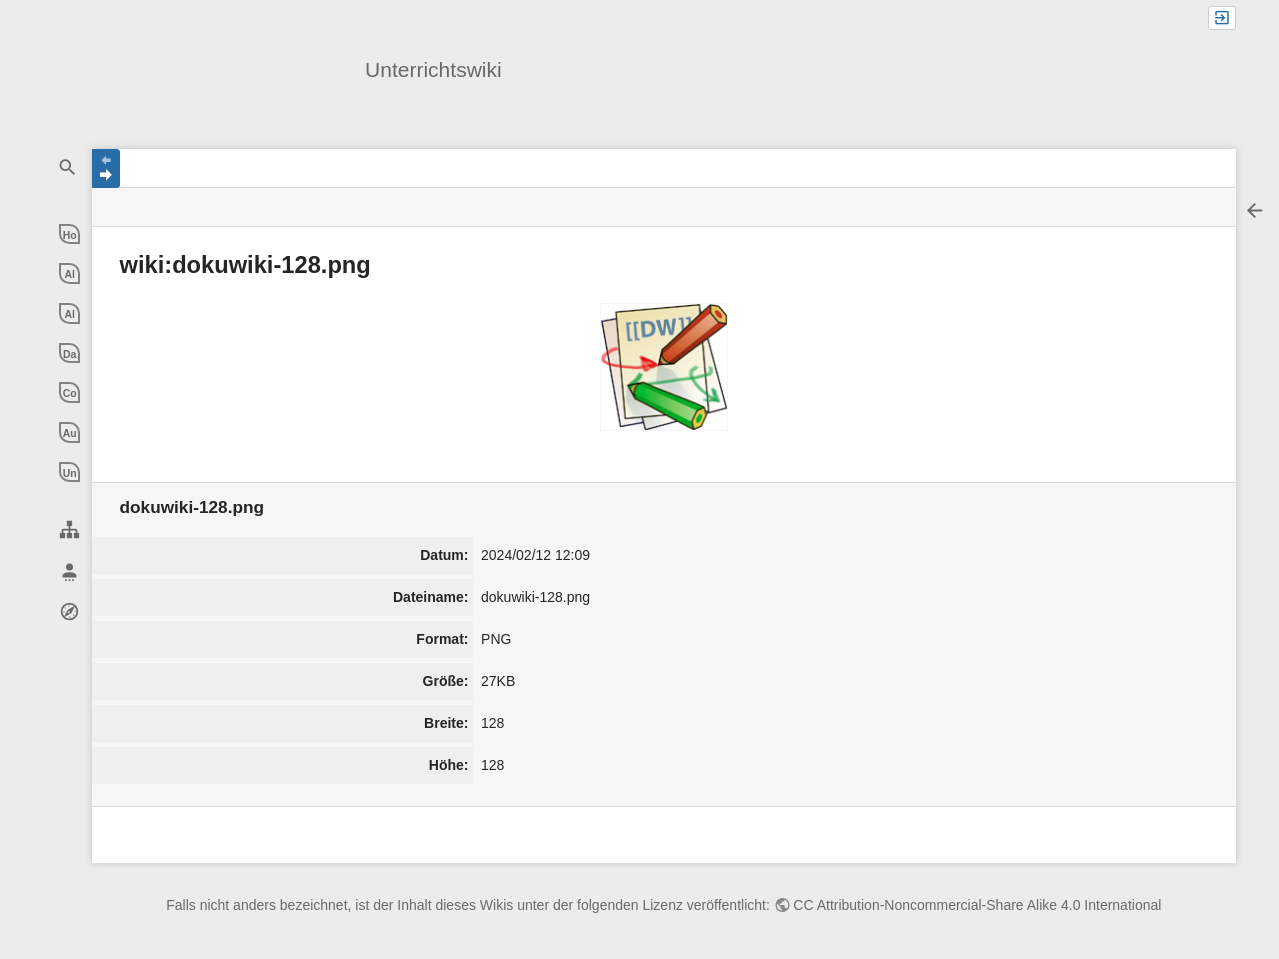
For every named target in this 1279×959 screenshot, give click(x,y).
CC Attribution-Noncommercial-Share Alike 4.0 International (977, 905)
